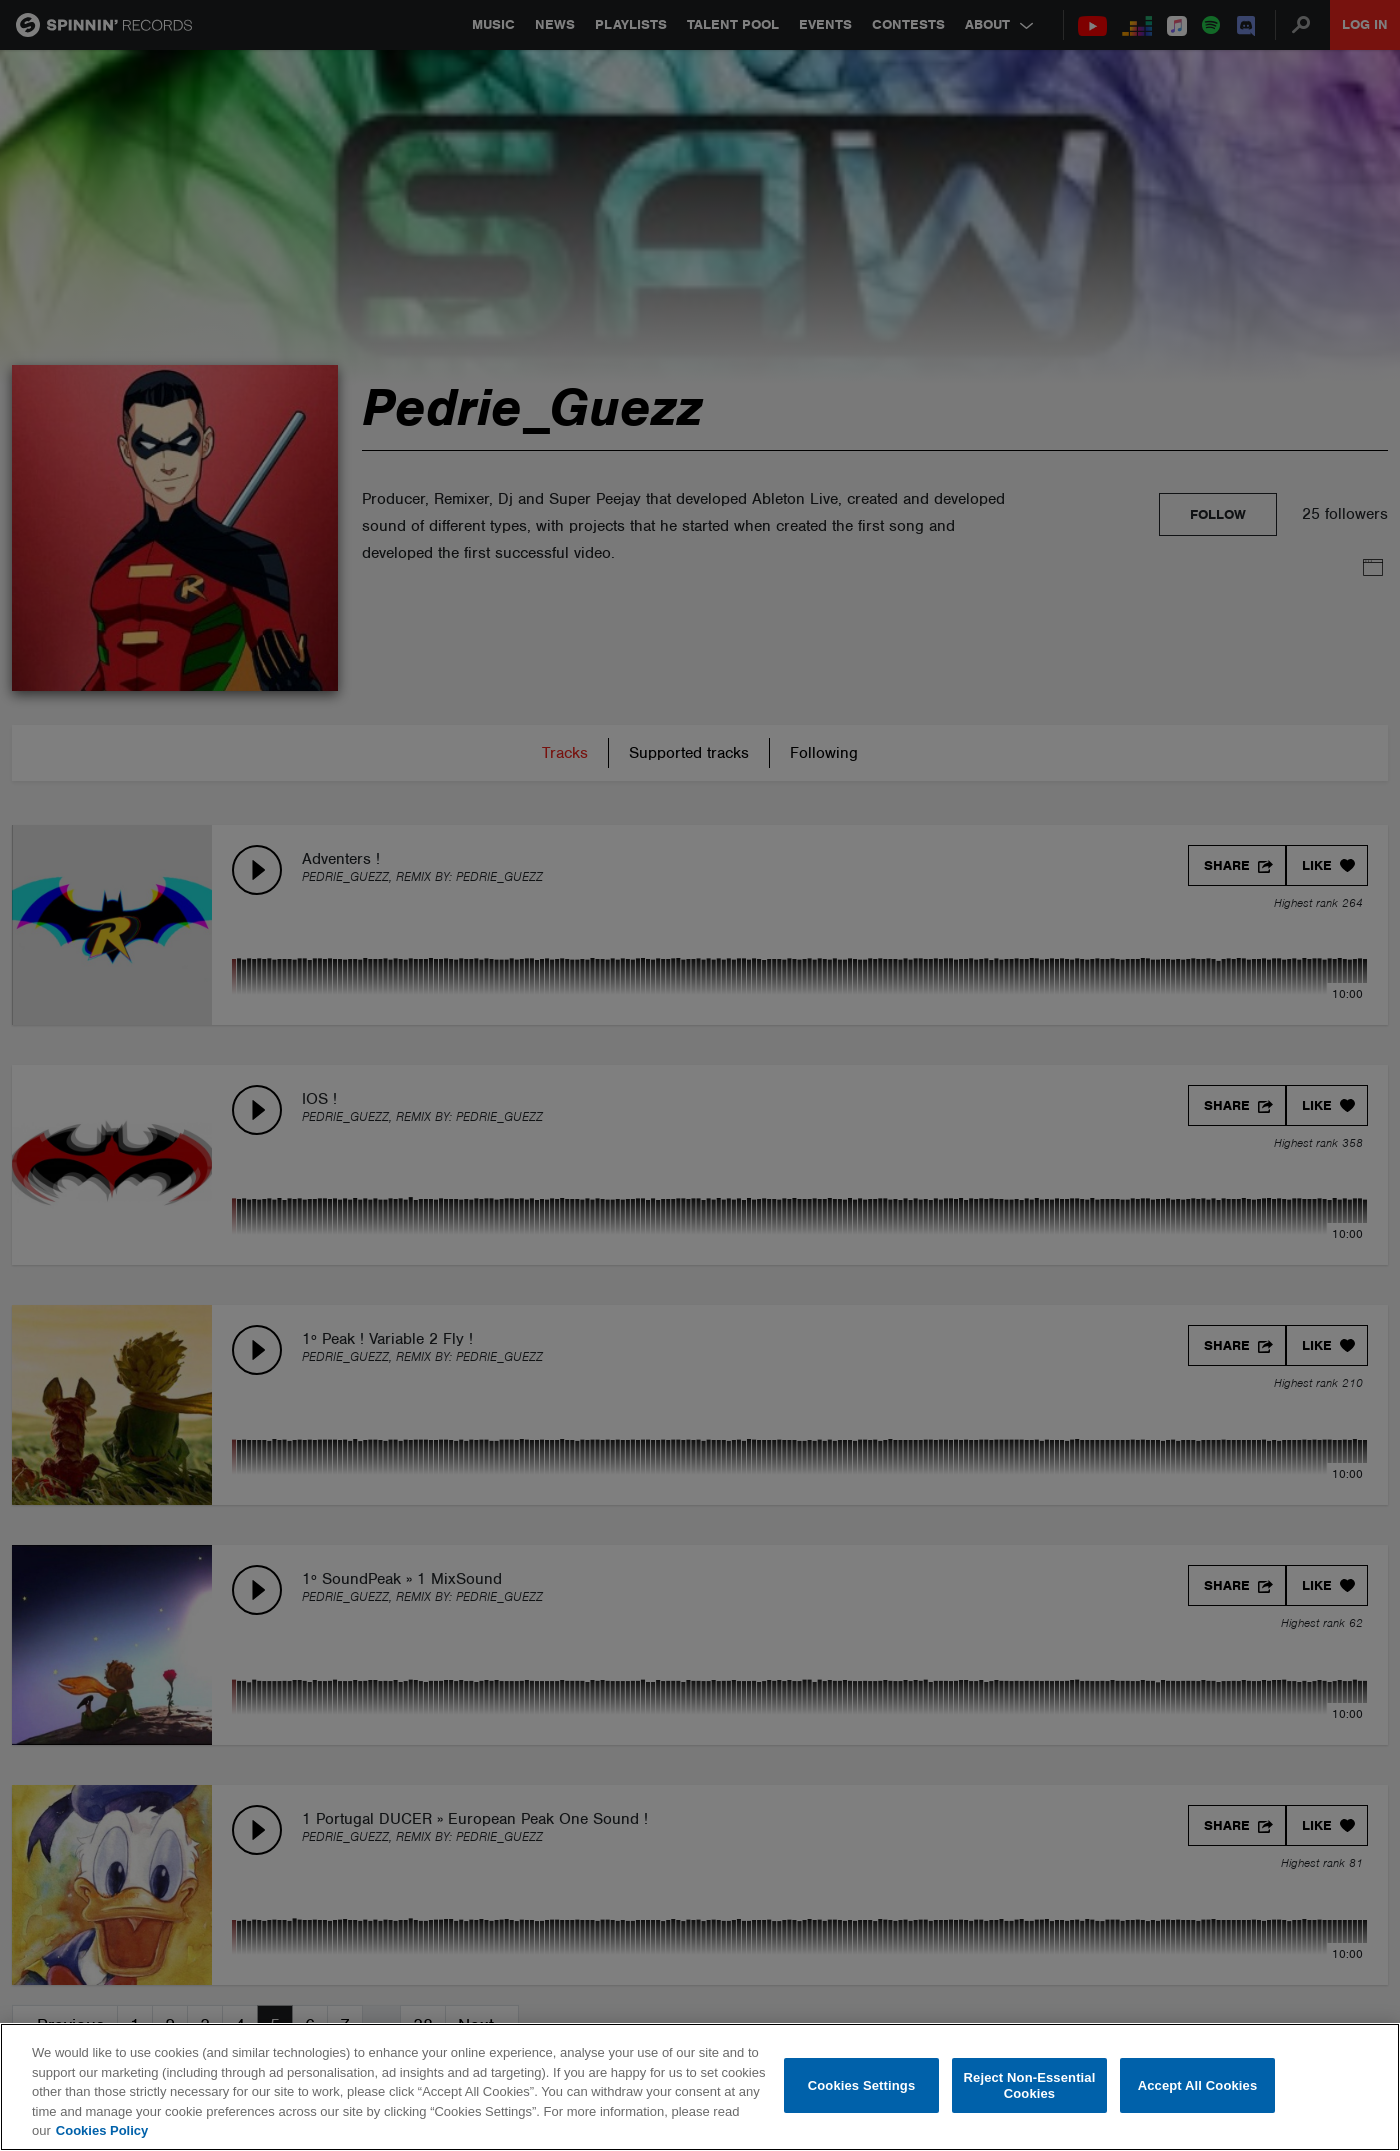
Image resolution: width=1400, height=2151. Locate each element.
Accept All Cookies (1198, 2085)
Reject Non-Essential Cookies (1030, 2085)
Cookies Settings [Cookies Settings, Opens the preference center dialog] (862, 2085)
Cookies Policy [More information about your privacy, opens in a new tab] (102, 2130)
